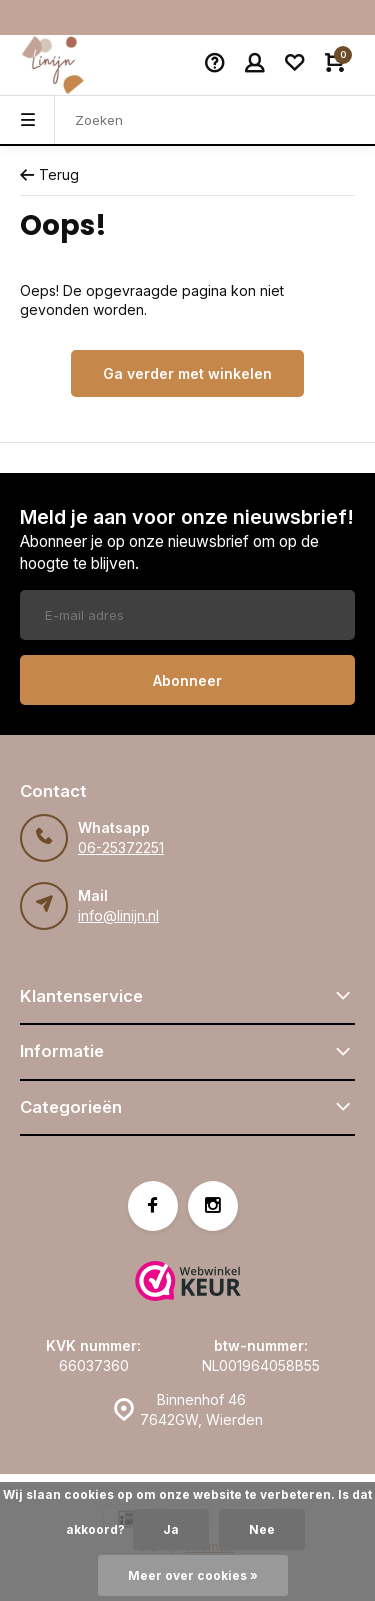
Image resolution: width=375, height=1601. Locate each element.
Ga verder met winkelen (187, 373)
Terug (49, 174)
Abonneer (187, 680)
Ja (171, 1529)
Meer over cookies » (193, 1575)
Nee (262, 1529)
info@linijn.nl (118, 915)
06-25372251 (121, 847)
